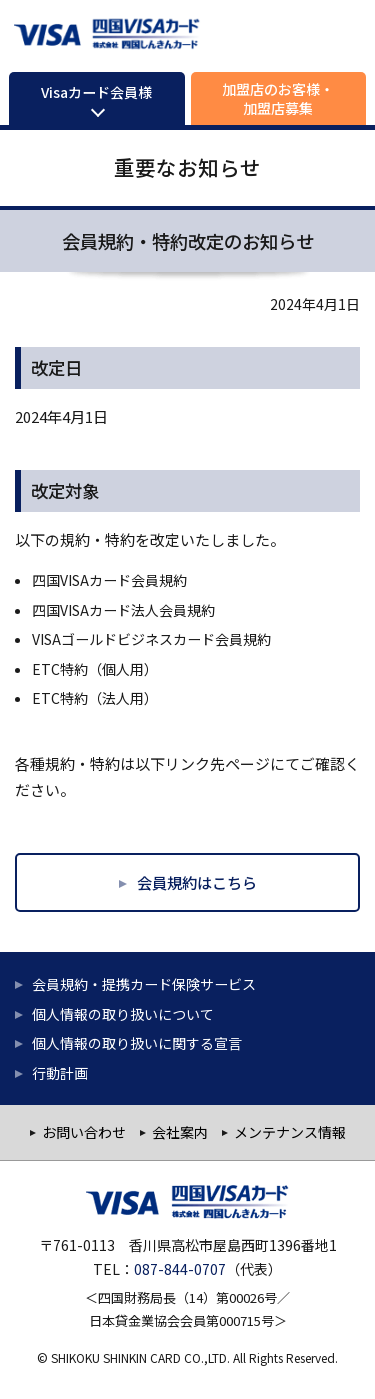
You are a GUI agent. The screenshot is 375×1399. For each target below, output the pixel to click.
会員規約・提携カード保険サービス (144, 984)
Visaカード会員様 (96, 92)
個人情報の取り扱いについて (123, 1014)
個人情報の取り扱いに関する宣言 (137, 1043)
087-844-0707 (180, 1269)
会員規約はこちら (197, 882)
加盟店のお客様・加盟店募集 (278, 98)
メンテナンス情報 (290, 1132)
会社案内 (180, 1132)
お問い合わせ (84, 1132)
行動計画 (60, 1073)
